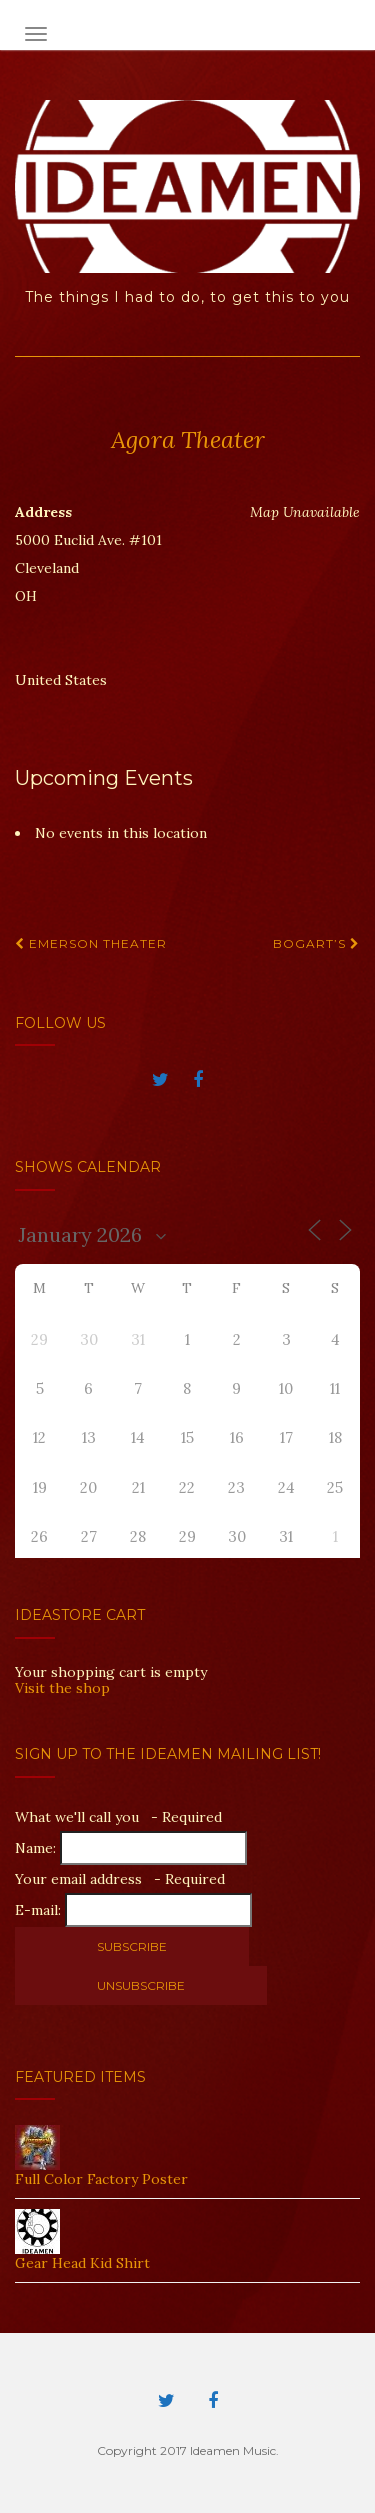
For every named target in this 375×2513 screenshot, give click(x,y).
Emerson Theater (91, 943)
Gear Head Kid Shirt (82, 2263)
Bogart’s (316, 943)
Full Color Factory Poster (101, 2179)
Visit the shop (62, 1688)
